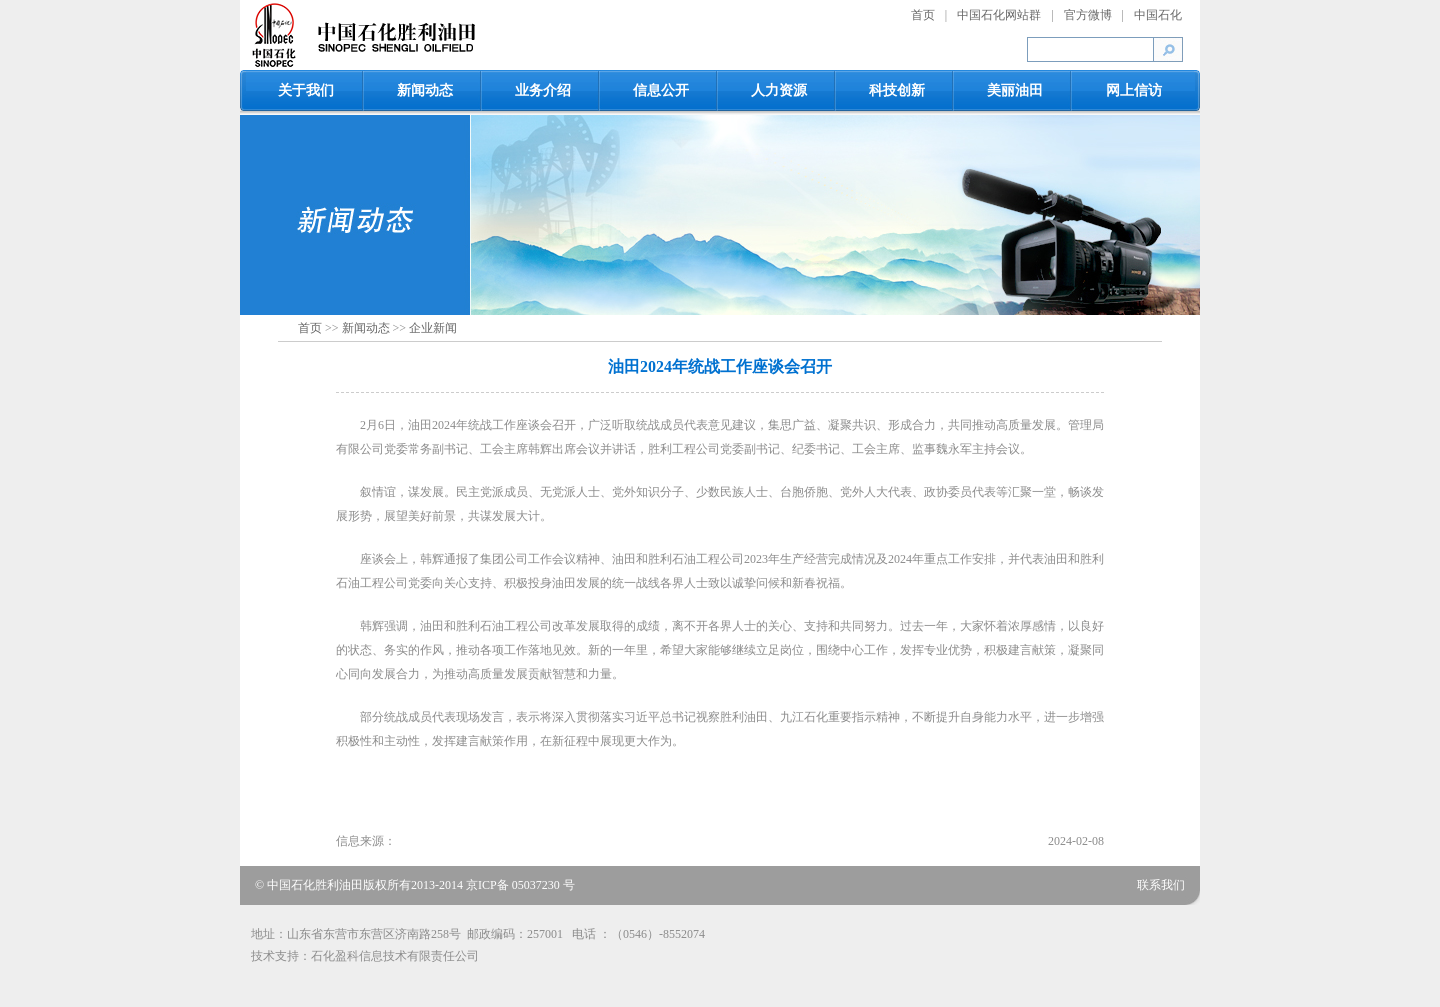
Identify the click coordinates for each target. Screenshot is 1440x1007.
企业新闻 (433, 328)
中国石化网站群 (999, 15)
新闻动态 (425, 90)
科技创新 (897, 90)
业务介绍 (543, 90)
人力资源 (779, 90)
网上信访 (1134, 90)
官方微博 (1088, 15)
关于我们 (306, 90)
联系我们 (1161, 885)
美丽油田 (1015, 90)
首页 (923, 15)
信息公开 (661, 90)
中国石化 (1158, 15)
